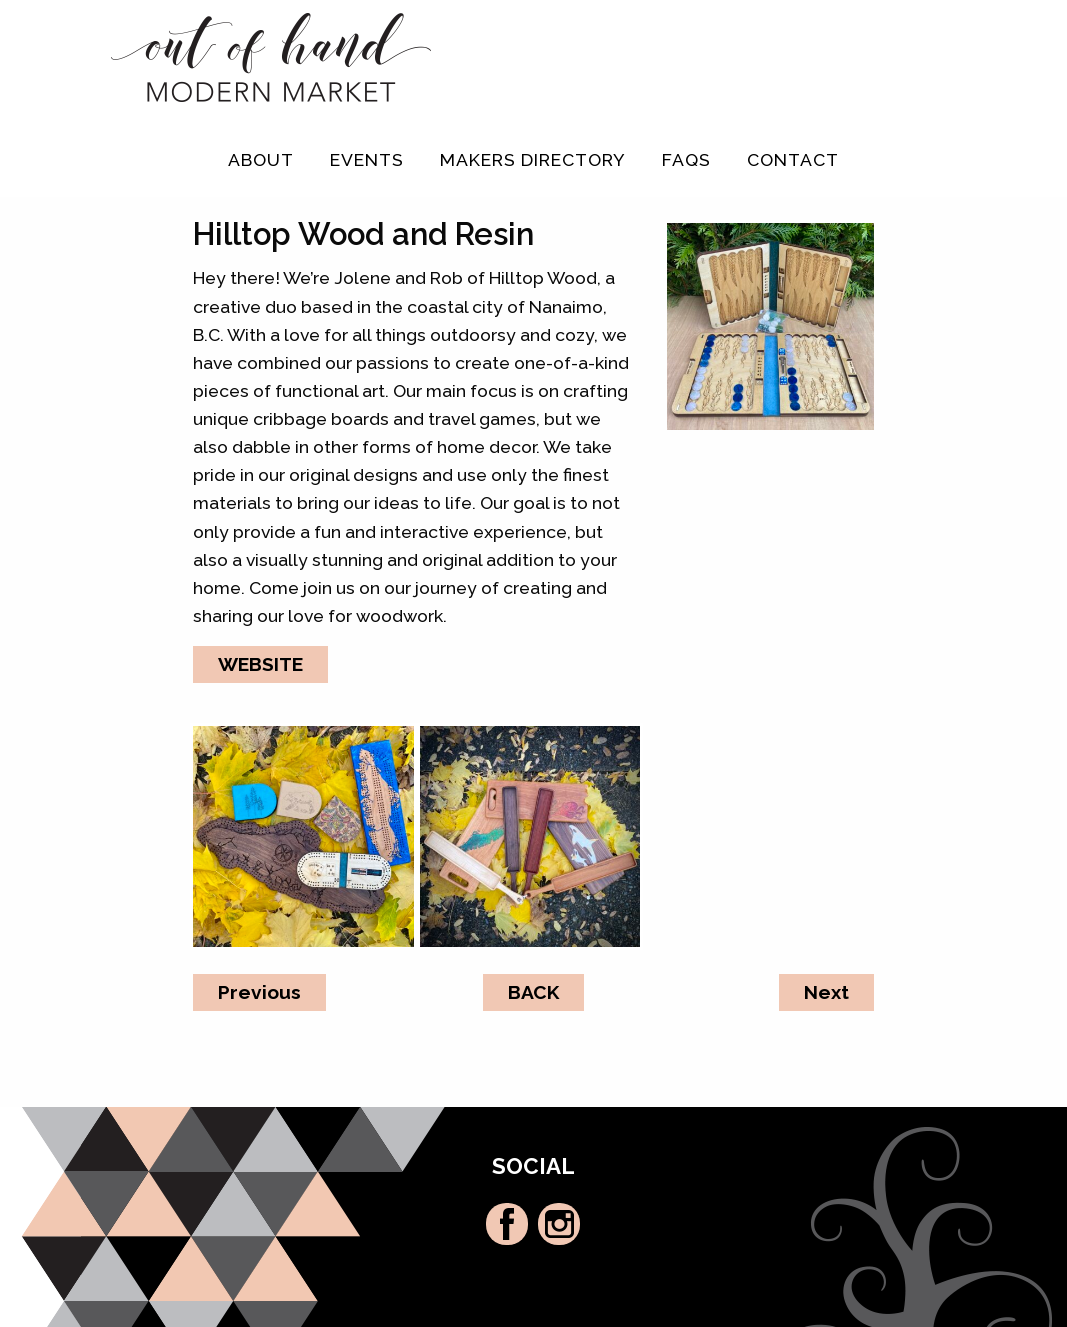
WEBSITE (260, 664)
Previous (259, 992)
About (261, 159)
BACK (533, 992)
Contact (793, 159)
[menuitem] (261, 160)
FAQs (686, 159)
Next (826, 992)
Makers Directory (533, 159)
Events (367, 159)
